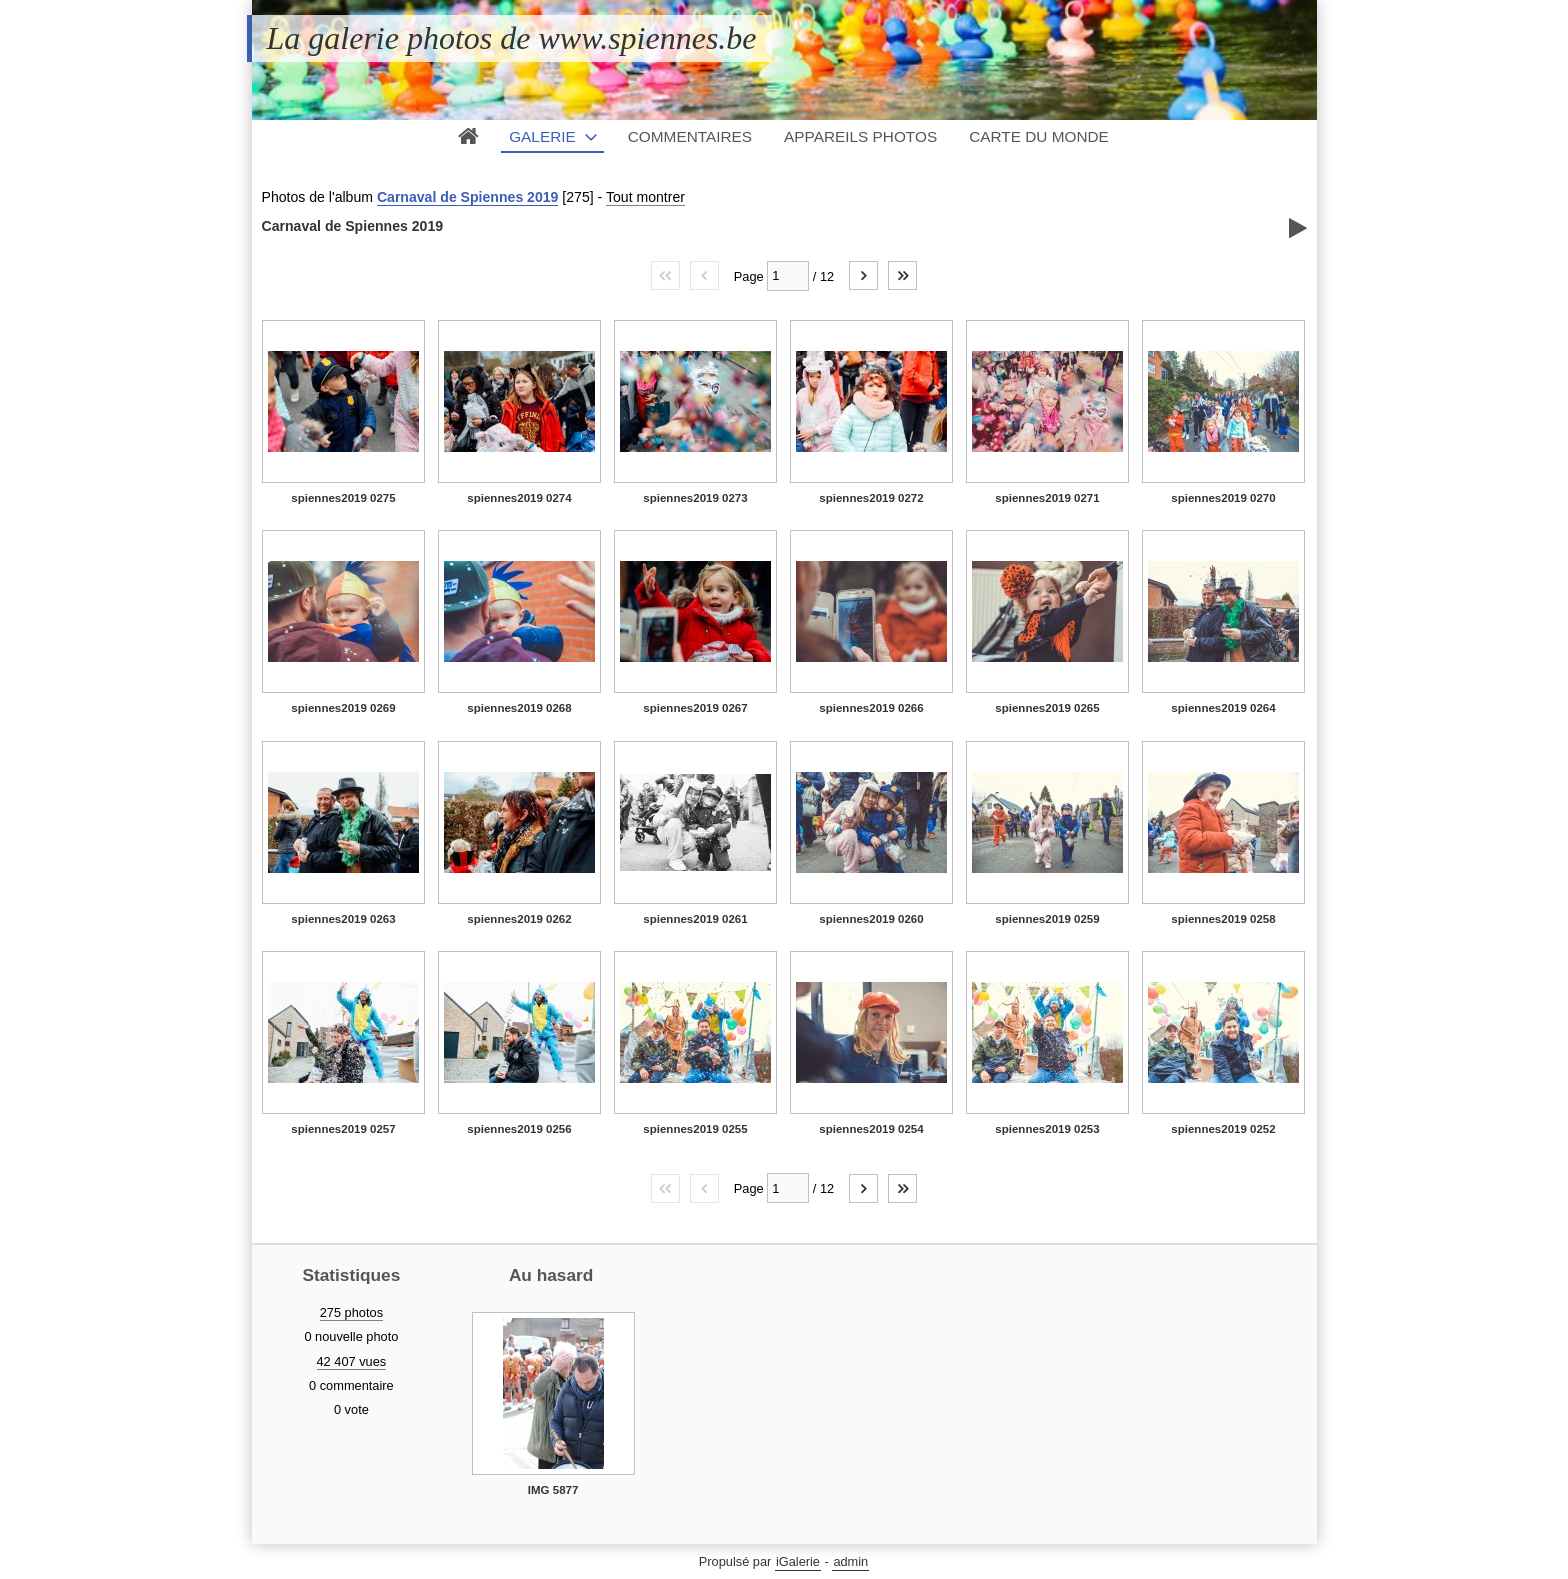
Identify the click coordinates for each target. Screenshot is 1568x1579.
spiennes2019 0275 (343, 498)
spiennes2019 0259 (1047, 919)
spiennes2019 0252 (1223, 1129)
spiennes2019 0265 (1047, 708)
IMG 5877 (553, 1490)
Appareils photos (860, 136)
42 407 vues (352, 1361)
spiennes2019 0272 (871, 498)
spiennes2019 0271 (1047, 498)
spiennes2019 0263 (343, 919)
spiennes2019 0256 (519, 1129)
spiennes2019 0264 (1223, 708)
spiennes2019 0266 (871, 708)
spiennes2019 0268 (519, 708)
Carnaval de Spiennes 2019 (468, 197)
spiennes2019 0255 (695, 1129)
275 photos (351, 1312)
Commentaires (690, 136)
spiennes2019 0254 (871, 1129)
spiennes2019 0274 (519, 498)
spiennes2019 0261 (695, 919)
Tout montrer (645, 197)
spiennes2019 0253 (1047, 1129)
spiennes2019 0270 (1223, 498)
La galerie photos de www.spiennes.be (512, 38)
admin (850, 1561)
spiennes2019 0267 (695, 708)
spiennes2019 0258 (1223, 919)
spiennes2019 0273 (695, 498)
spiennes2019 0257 (343, 1129)
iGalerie (798, 1561)
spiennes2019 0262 (519, 919)
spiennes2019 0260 (871, 919)
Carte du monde (1039, 136)
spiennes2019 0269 (343, 708)
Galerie (542, 136)
